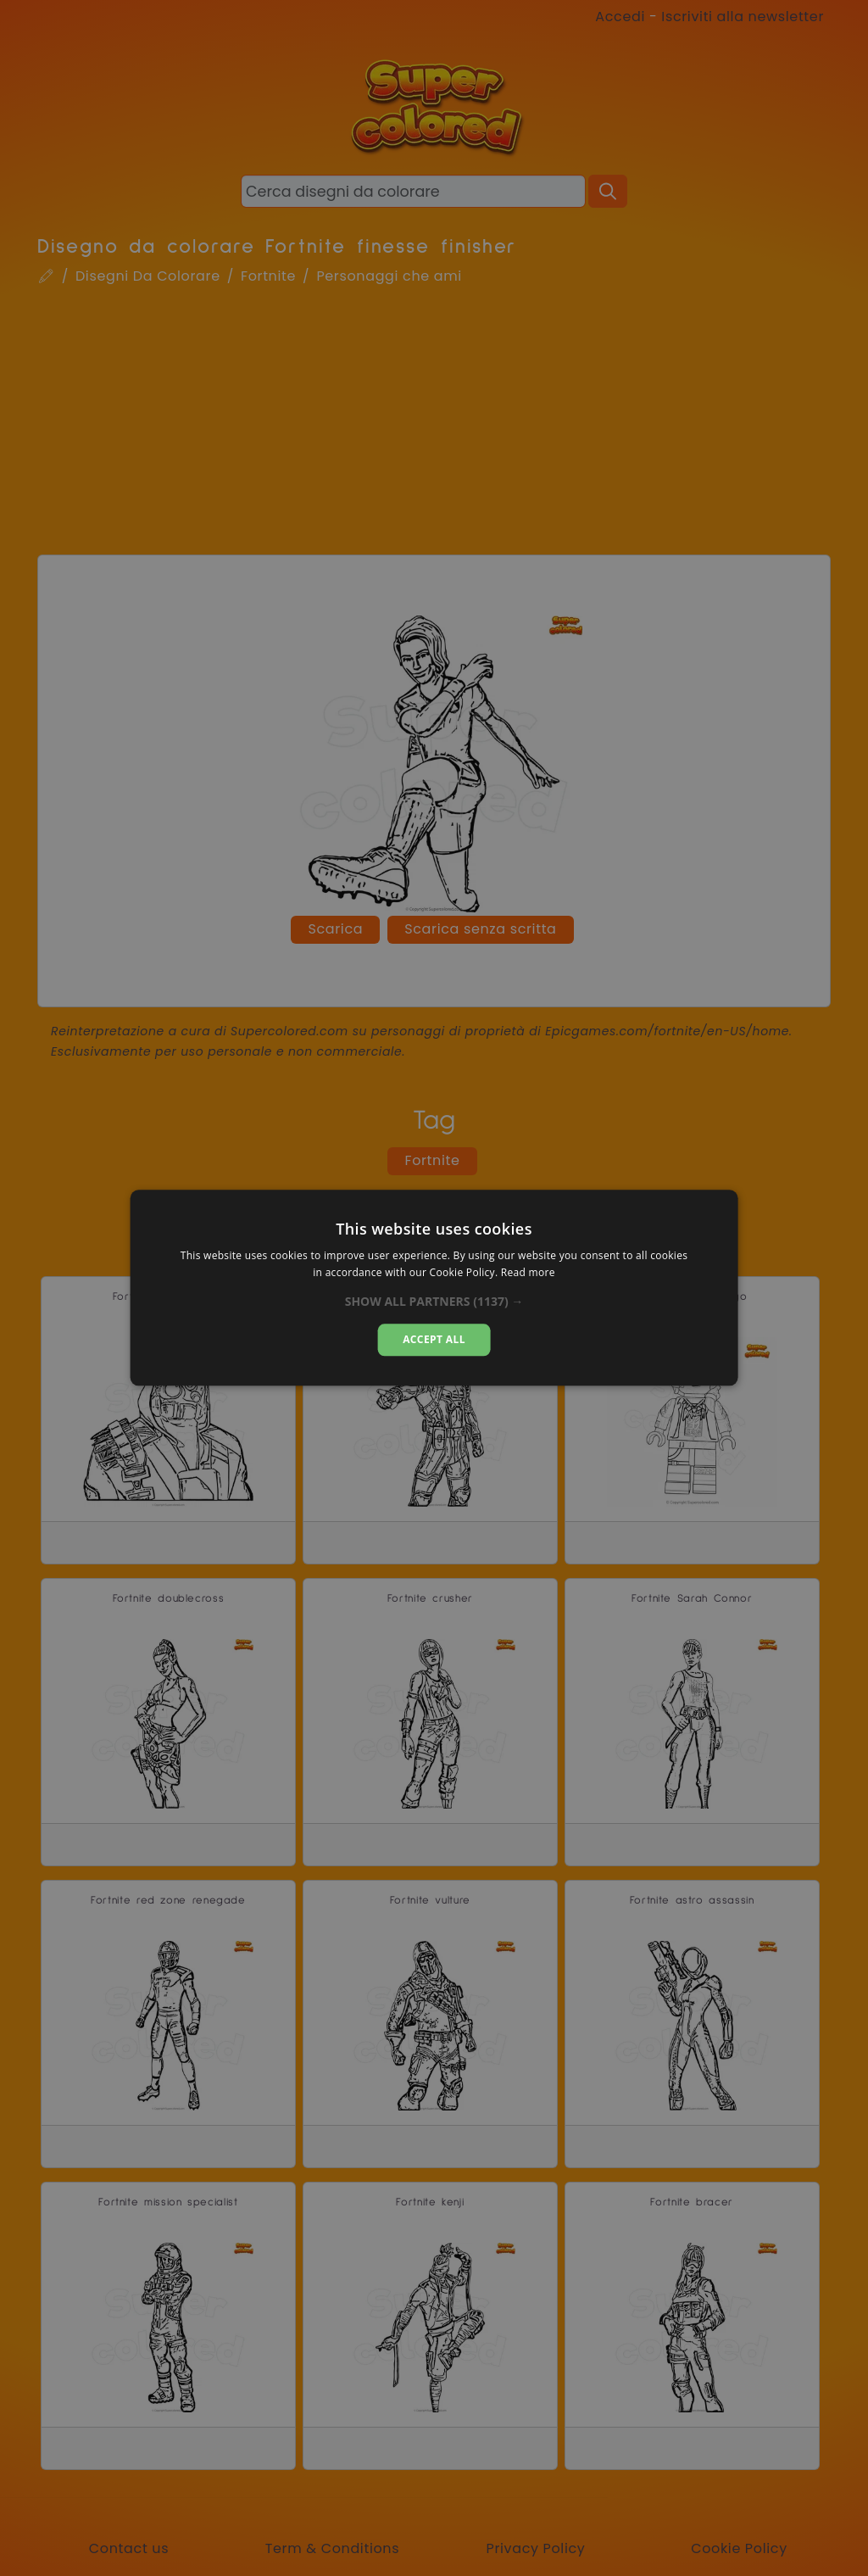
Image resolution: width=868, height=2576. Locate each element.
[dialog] (434, 1288)
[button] (434, 1301)
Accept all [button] (434, 1339)
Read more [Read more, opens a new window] (528, 1273)
